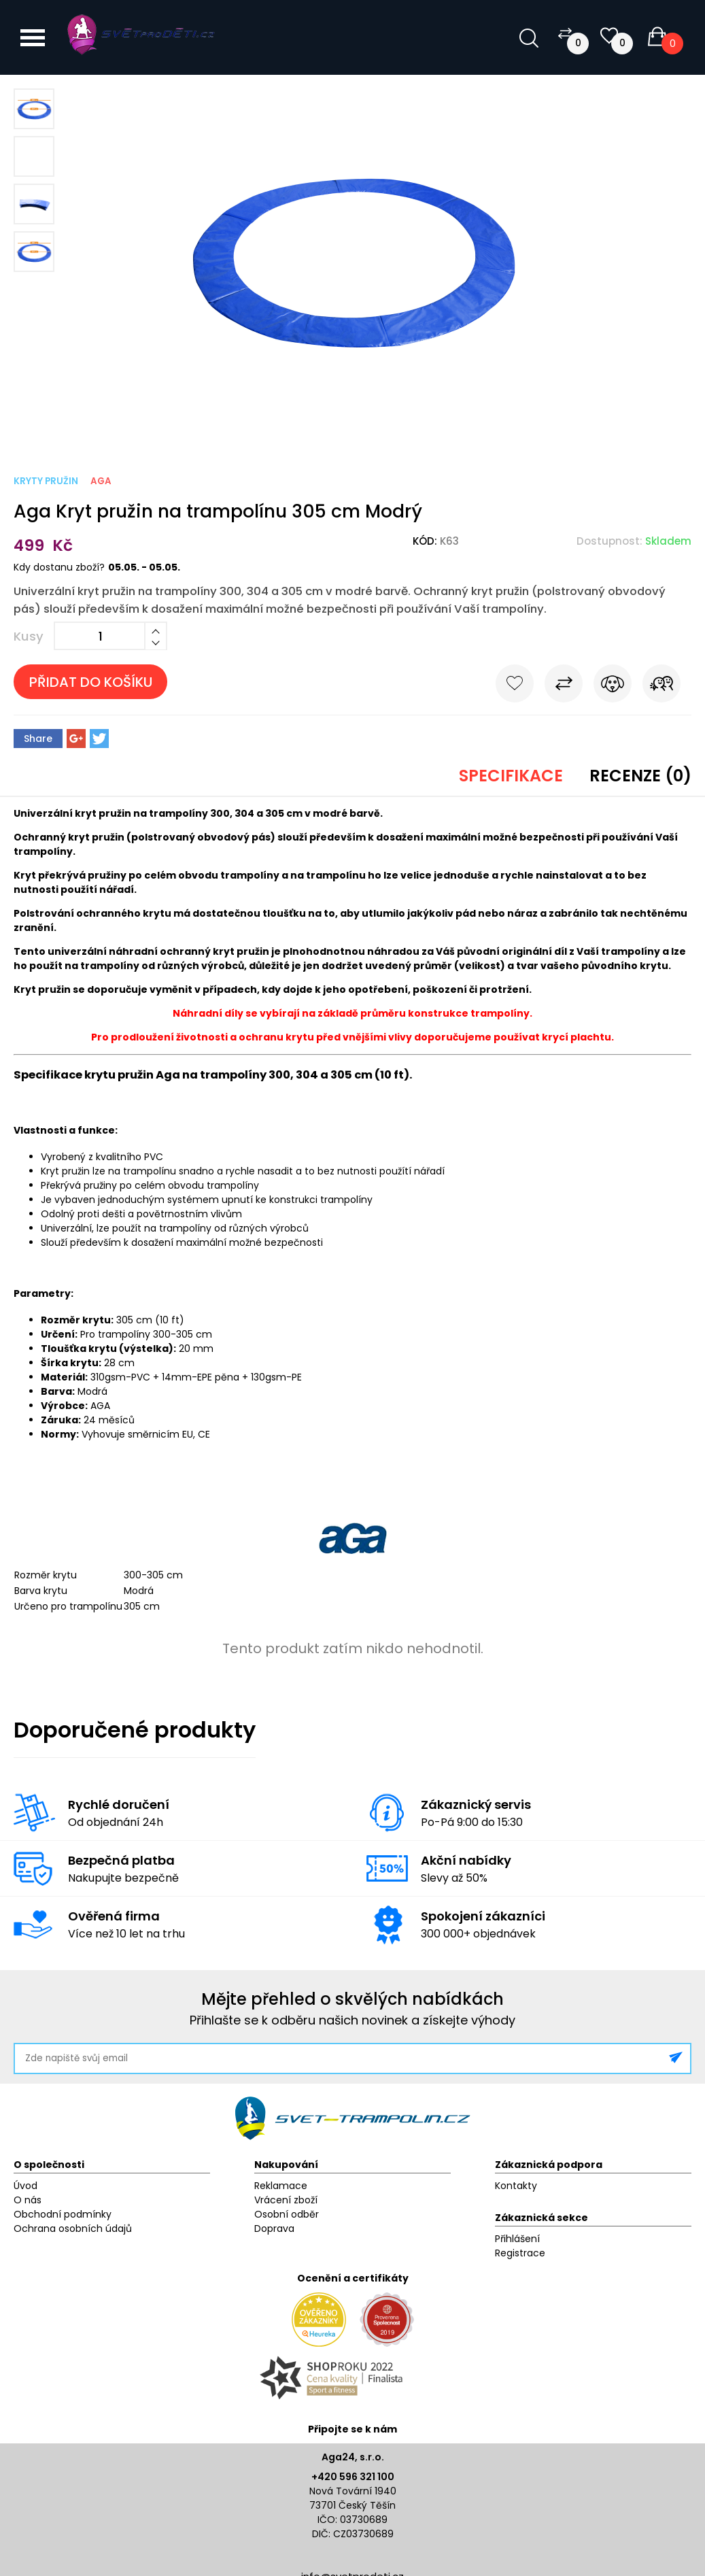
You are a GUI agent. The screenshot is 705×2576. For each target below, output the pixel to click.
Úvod (25, 2185)
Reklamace (280, 2185)
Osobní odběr (286, 2214)
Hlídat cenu (613, 686)
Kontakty (516, 2185)
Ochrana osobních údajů (73, 2228)
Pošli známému (661, 686)
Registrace (520, 2253)
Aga (100, 481)
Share (38, 738)
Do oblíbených (515, 686)
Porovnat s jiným (564, 686)
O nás (27, 2200)
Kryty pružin (46, 481)
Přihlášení (517, 2238)
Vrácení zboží (285, 2200)
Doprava (274, 2228)
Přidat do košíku (90, 682)
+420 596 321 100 (352, 2477)
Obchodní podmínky (62, 2214)
